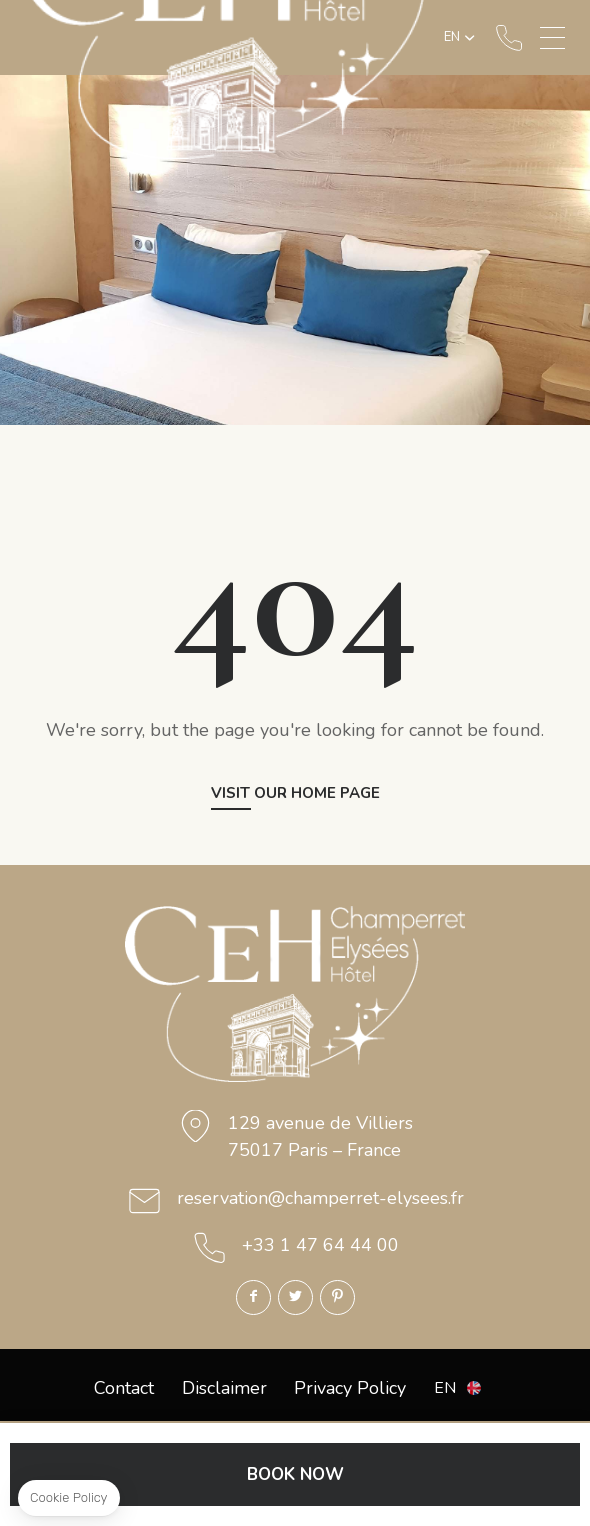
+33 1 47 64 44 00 (509, 38)
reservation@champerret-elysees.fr (320, 1198)
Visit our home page (295, 794)
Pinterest (337, 1297)
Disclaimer (224, 1388)
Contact (124, 1388)
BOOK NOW (295, 1474)
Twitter (295, 1297)
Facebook (253, 1297)
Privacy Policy (350, 1388)
